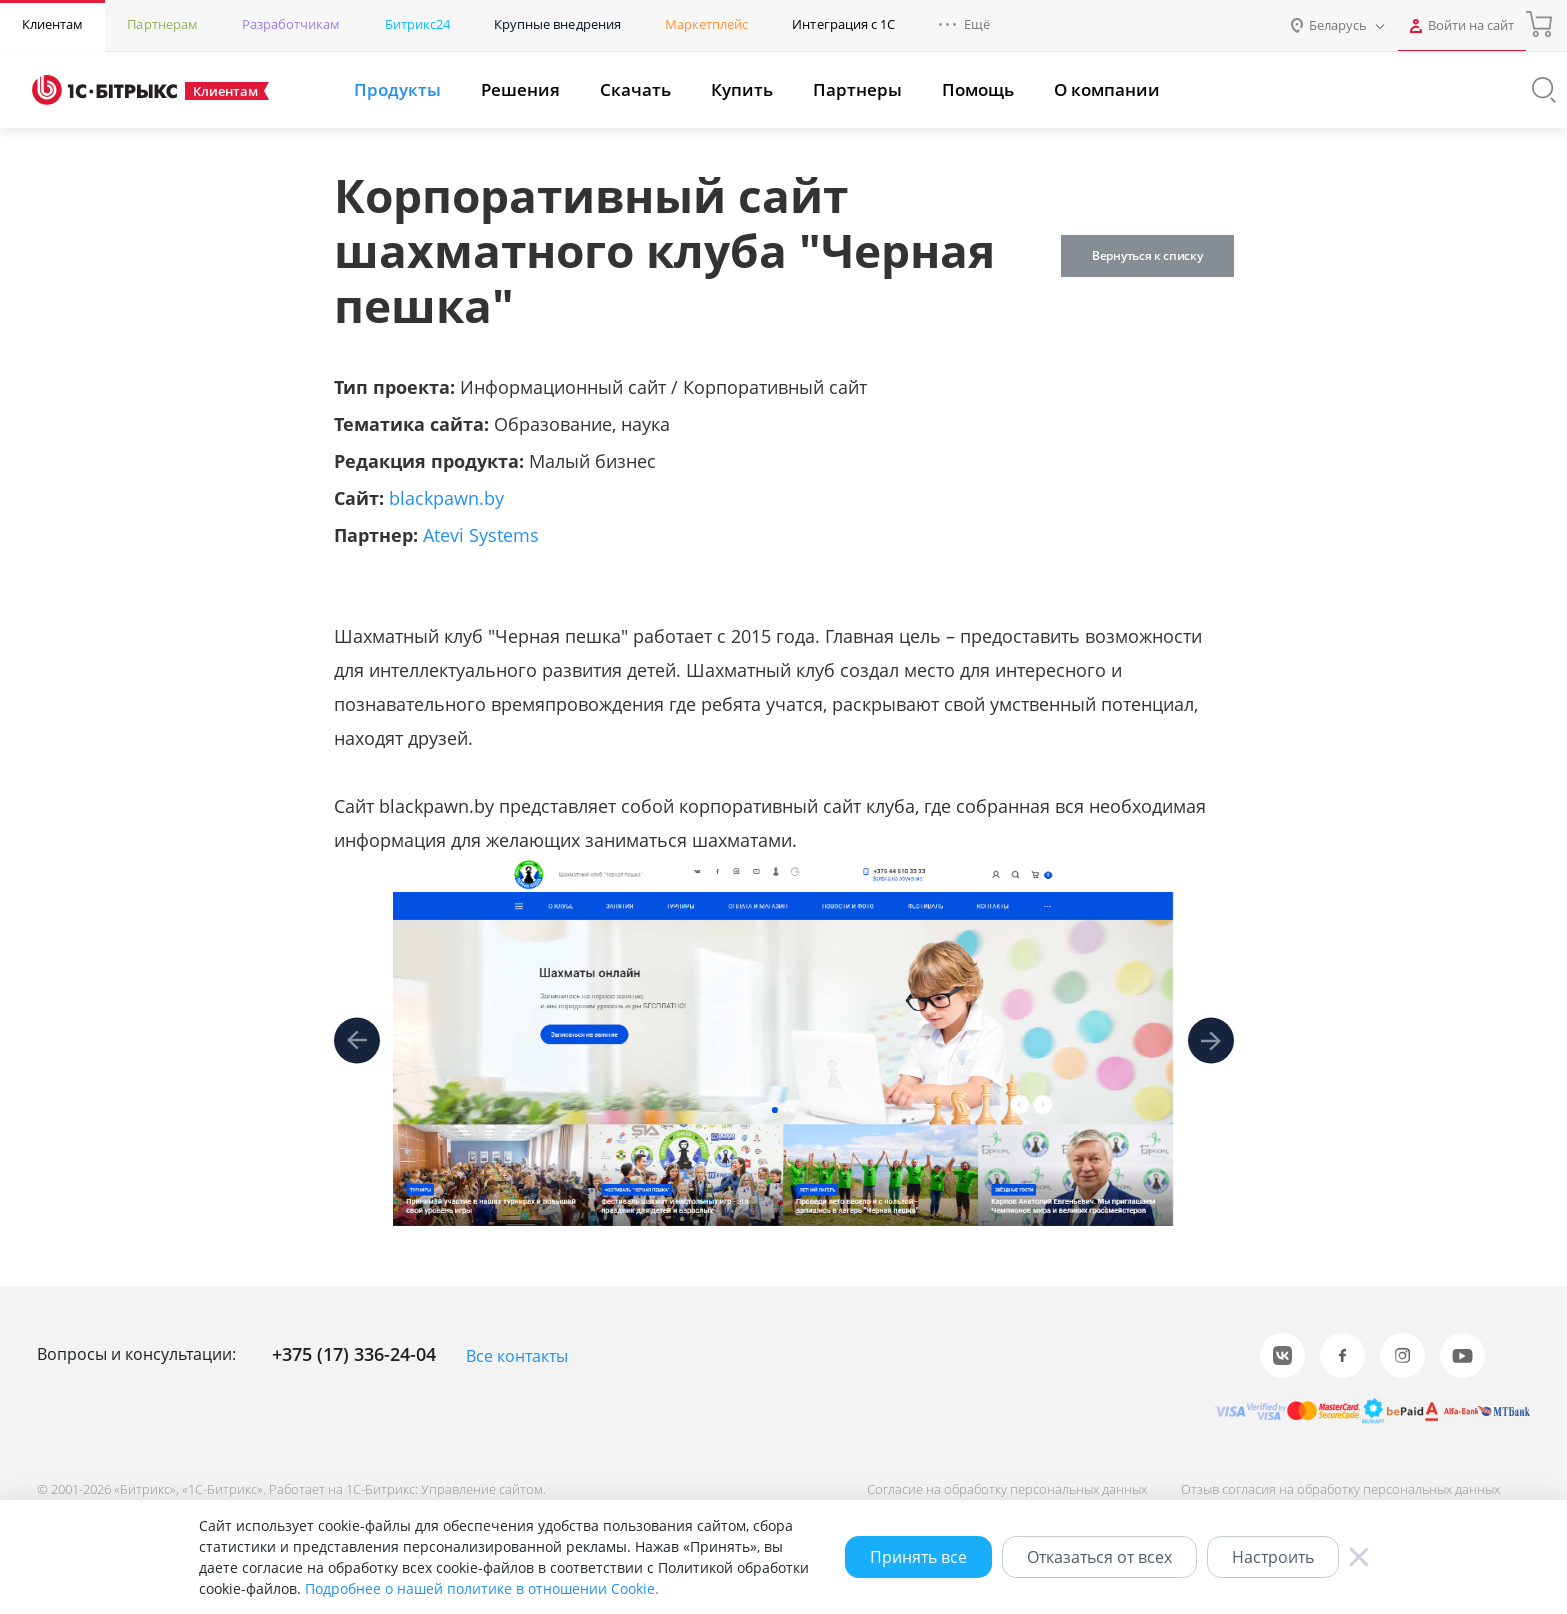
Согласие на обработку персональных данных (1007, 1489)
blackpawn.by (446, 498)
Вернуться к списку (1147, 255)
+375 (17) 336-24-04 (354, 1354)
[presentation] (357, 1041)
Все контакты (517, 1356)
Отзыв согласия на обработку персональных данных (1340, 1489)
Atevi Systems (481, 535)
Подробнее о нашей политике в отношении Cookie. (482, 1588)
